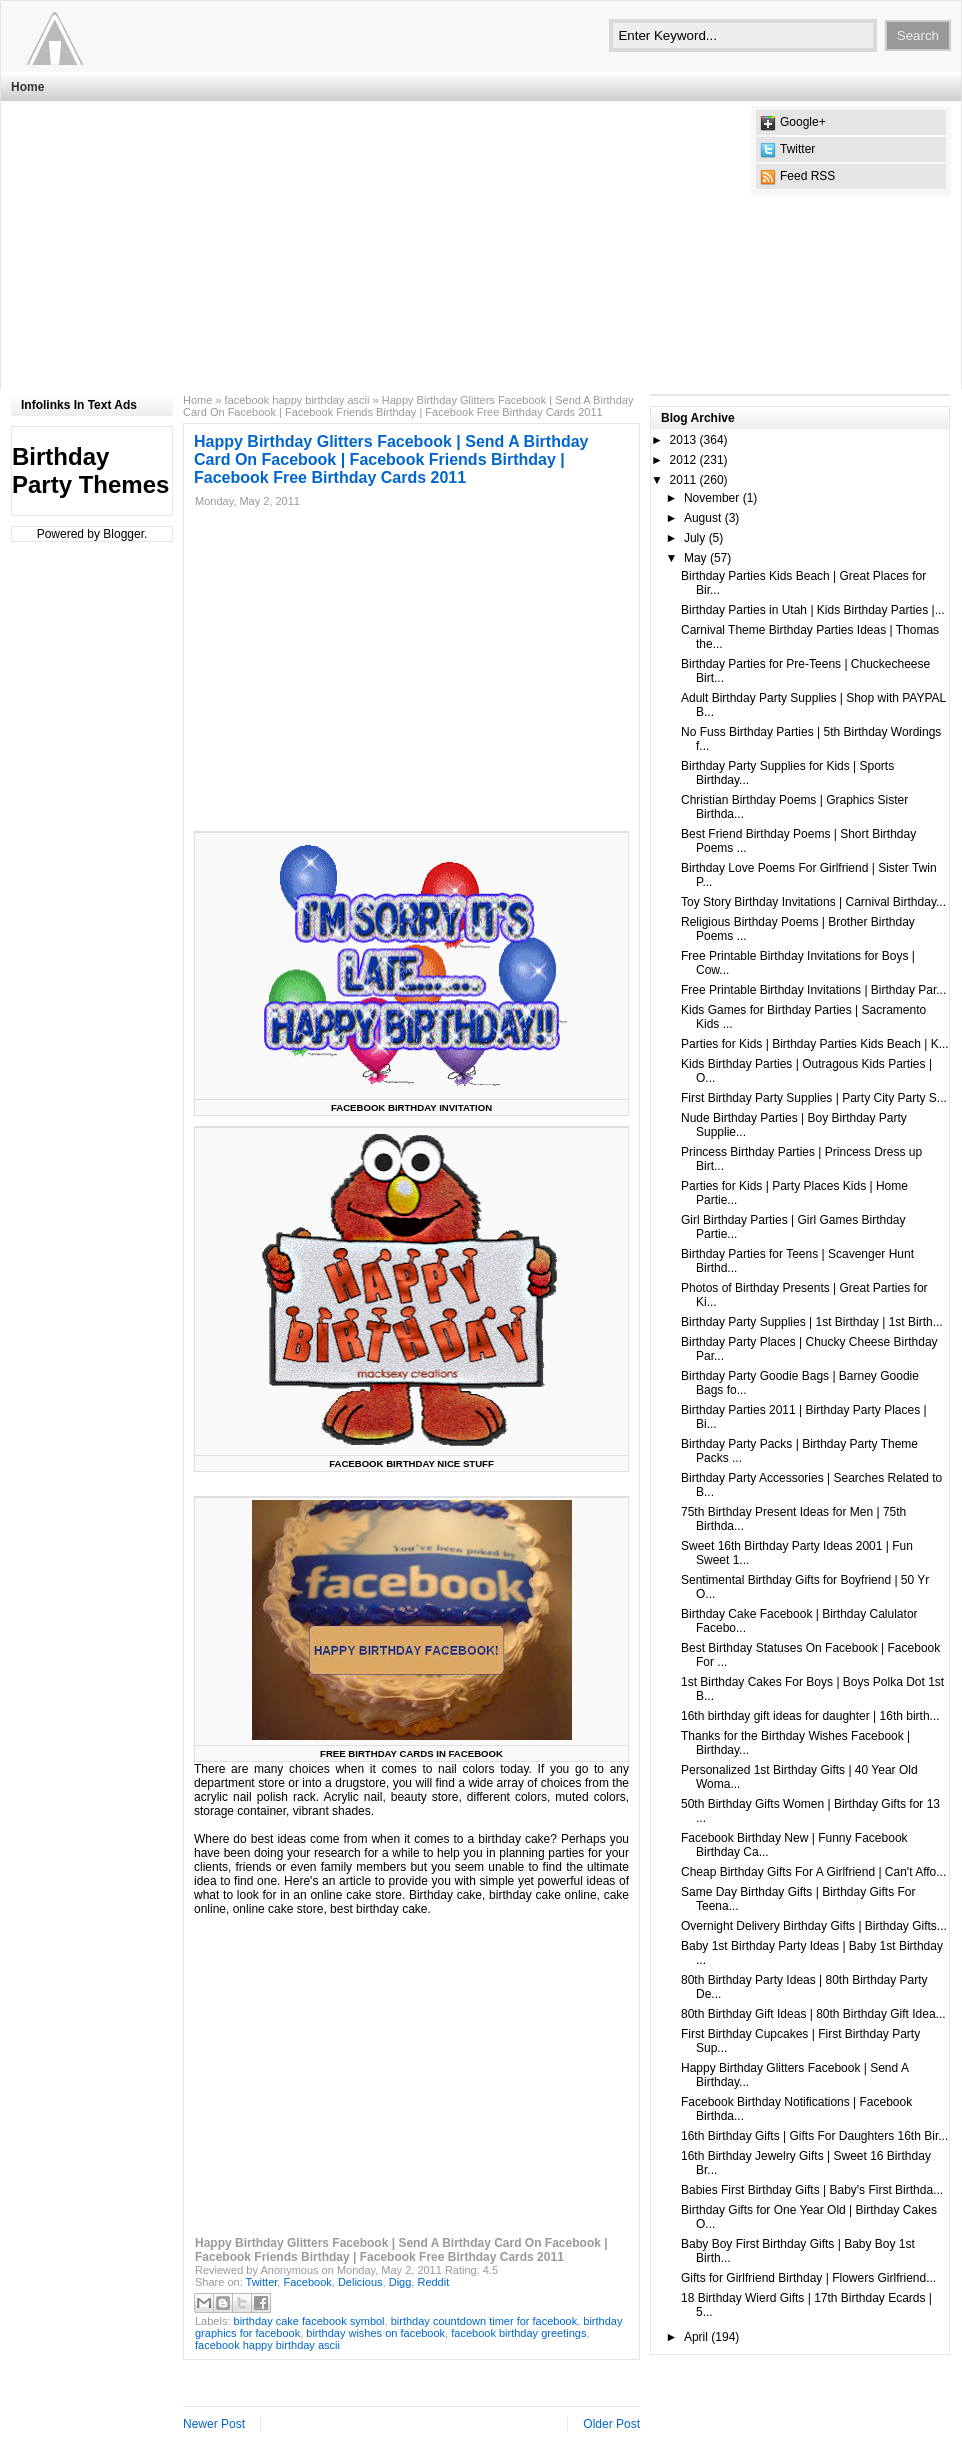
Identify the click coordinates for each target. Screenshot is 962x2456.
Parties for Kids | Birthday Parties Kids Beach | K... (815, 1044)
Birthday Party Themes (90, 470)
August (702, 518)
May (695, 558)
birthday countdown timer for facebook (484, 2321)
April (696, 2337)
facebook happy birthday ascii (297, 400)
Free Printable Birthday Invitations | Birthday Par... (813, 990)
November (711, 498)
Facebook (307, 2282)
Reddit (433, 2282)
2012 (683, 460)
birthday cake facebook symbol (309, 2321)
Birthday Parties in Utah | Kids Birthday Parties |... (813, 610)
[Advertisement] (338, 246)
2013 (683, 440)
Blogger (123, 534)
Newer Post (214, 2424)
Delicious (360, 2282)
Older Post (611, 2424)
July (694, 538)
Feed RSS (807, 176)
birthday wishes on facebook (375, 2333)
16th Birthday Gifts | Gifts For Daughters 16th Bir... (814, 2136)
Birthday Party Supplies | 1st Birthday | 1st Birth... (812, 1322)
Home (27, 87)
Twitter (797, 149)
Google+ (803, 122)
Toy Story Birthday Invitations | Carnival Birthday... (813, 902)
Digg (400, 2282)
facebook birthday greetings (518, 2333)
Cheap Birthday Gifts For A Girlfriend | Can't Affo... (813, 1872)
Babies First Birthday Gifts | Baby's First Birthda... (812, 2190)
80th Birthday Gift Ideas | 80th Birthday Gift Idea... (813, 2014)
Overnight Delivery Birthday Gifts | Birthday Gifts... (814, 1926)
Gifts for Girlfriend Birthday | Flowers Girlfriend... (808, 2278)
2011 (683, 480)
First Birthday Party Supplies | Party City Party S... (814, 1098)
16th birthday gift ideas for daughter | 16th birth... (810, 1716)
